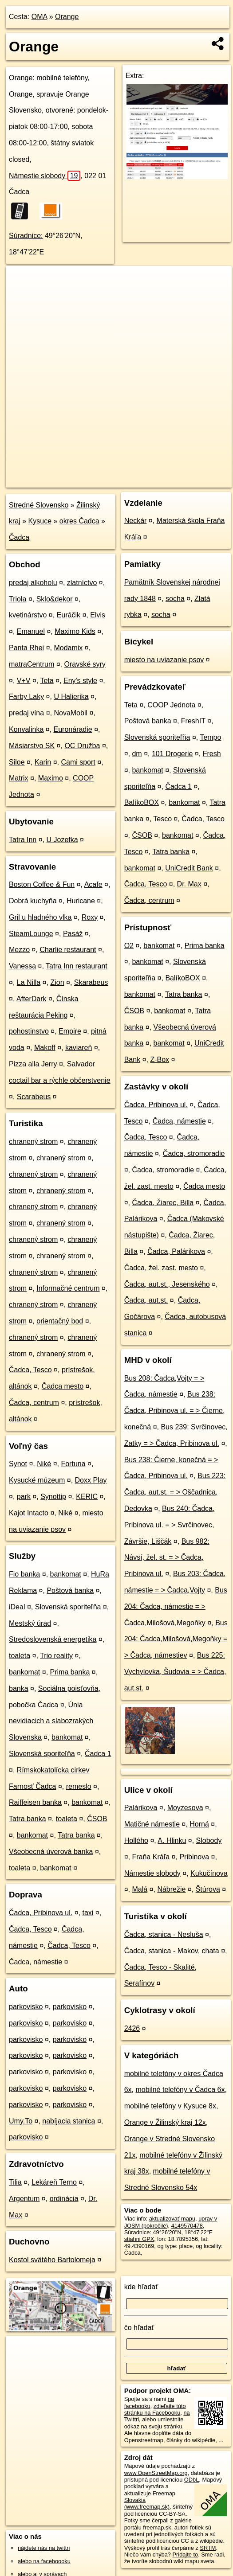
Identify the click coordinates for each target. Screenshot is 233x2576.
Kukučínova (209, 1873)
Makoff (44, 1047)
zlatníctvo (82, 582)
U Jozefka (62, 839)
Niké (44, 1464)
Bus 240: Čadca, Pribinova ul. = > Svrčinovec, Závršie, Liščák (169, 1525)
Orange (67, 16)
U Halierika (71, 696)
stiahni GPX (139, 2239)
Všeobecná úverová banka (51, 1851)
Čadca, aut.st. (146, 1300)
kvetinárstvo (28, 615)
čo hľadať (139, 2327)
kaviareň (78, 1047)
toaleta (19, 1655)
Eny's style (80, 680)
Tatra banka (27, 1819)
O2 (129, 945)
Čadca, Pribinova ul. (40, 1912)
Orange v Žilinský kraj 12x (165, 2122)
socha (175, 598)
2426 (132, 2028)
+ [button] (21, 281)
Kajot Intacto (28, 1513)
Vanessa (22, 966)
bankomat (65, 1574)
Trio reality (56, 1655)
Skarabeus (91, 982)
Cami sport (78, 762)
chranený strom (33, 1141)
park (24, 1496)
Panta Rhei (26, 648)
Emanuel (31, 631)
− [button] (21, 294)
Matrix (18, 778)
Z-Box (159, 1059)
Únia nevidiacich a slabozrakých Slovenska (51, 1721)
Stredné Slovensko (38, 505)
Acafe (93, 884)
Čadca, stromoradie (194, 1153)
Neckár (135, 520)
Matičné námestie (152, 1824)
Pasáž (73, 933)
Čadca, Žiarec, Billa (163, 1202)
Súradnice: (26, 235)
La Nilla (28, 982)
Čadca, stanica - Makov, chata (171, 1951)
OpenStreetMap (79, 480)
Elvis (97, 615)
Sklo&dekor (54, 599)
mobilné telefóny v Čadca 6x (180, 2089)
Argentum (24, 2198)
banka (18, 1688)
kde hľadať (141, 2287)
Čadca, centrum (34, 1402)
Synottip (53, 1496)
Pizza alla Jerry (33, 1064)
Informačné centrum (67, 1288)
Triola (17, 599)
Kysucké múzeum (37, 1480)
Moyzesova (185, 1807)
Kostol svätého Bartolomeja (52, 2260)
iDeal (17, 1607)
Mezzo (19, 949)
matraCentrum (31, 664)
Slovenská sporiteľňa (68, 1607)
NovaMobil (70, 713)
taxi (87, 1912)
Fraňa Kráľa (151, 1857)
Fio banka (24, 1574)
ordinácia (64, 2198)
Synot (18, 1464)
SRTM (208, 2548)
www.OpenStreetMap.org (156, 2473)
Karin (43, 762)
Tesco (162, 819)
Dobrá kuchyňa (33, 901)
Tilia (15, 2182)
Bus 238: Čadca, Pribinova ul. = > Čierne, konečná (174, 1410)
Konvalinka (26, 729)
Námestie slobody (44, 176)
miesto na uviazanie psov (164, 660)
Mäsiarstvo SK (32, 745)
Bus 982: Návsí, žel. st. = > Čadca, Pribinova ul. (166, 1558)
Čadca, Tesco (30, 1370)
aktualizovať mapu (172, 2218)
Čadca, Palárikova (176, 1251)
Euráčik (68, 615)
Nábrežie (171, 1889)
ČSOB (97, 1819)
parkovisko (26, 2006)
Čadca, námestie (35, 1962)
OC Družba (82, 745)
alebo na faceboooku (44, 2561)
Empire (70, 1031)
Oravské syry (85, 664)
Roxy (90, 917)
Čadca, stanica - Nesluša (163, 1934)
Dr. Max (189, 884)
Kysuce (39, 521)
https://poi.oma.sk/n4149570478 (192, 480)
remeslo (78, 1786)
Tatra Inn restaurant (76, 966)
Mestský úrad (30, 1623)
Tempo (210, 737)
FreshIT (193, 721)
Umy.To (20, 2121)
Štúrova (208, 1889)
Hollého (136, 1840)
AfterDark (31, 999)
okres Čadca (79, 521)
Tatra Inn (22, 839)
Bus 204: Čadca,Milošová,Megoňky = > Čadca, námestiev (176, 1639)
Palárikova (141, 1807)
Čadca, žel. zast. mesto (161, 1268)
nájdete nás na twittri (44, 2548)
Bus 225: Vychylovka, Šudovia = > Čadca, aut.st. (175, 1671)
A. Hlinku (172, 1840)
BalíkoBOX (141, 802)
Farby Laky (26, 696)
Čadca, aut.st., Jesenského (167, 1284)
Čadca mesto (62, 1386)
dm (137, 753)
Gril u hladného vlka (40, 917)
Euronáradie (73, 729)
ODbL (191, 2479)
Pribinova (194, 1857)
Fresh (212, 753)
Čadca (19, 537)
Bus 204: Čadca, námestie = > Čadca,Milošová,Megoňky (175, 1606)
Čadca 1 (98, 1753)
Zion (57, 982)
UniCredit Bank (189, 868)
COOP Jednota (171, 705)
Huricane (81, 901)
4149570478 (187, 2225)
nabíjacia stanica (68, 2121)
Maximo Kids (75, 631)
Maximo (50, 778)
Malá (139, 1889)
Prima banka (70, 1672)
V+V (24, 680)
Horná (199, 1824)
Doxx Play (91, 1480)
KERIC (87, 1496)
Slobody (209, 1840)
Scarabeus (34, 1097)
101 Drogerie (172, 753)
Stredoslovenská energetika (52, 1639)
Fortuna (73, 1464)
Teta (46, 680)
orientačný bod (59, 1321)
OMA (39, 16)
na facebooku (149, 2402)
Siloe (17, 762)
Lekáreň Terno (54, 2182)
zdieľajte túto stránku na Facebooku (155, 2409)
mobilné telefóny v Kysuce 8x (170, 2106)
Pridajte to (185, 2554)
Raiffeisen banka (35, 1802)
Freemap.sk (125, 480)
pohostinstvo (29, 1031)
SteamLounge (31, 933)
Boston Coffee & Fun (42, 884)
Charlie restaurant (67, 949)
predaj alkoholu (33, 582)
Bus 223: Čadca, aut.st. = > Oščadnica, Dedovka (175, 1492)
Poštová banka (70, 1590)
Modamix (68, 648)
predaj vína (26, 713)
